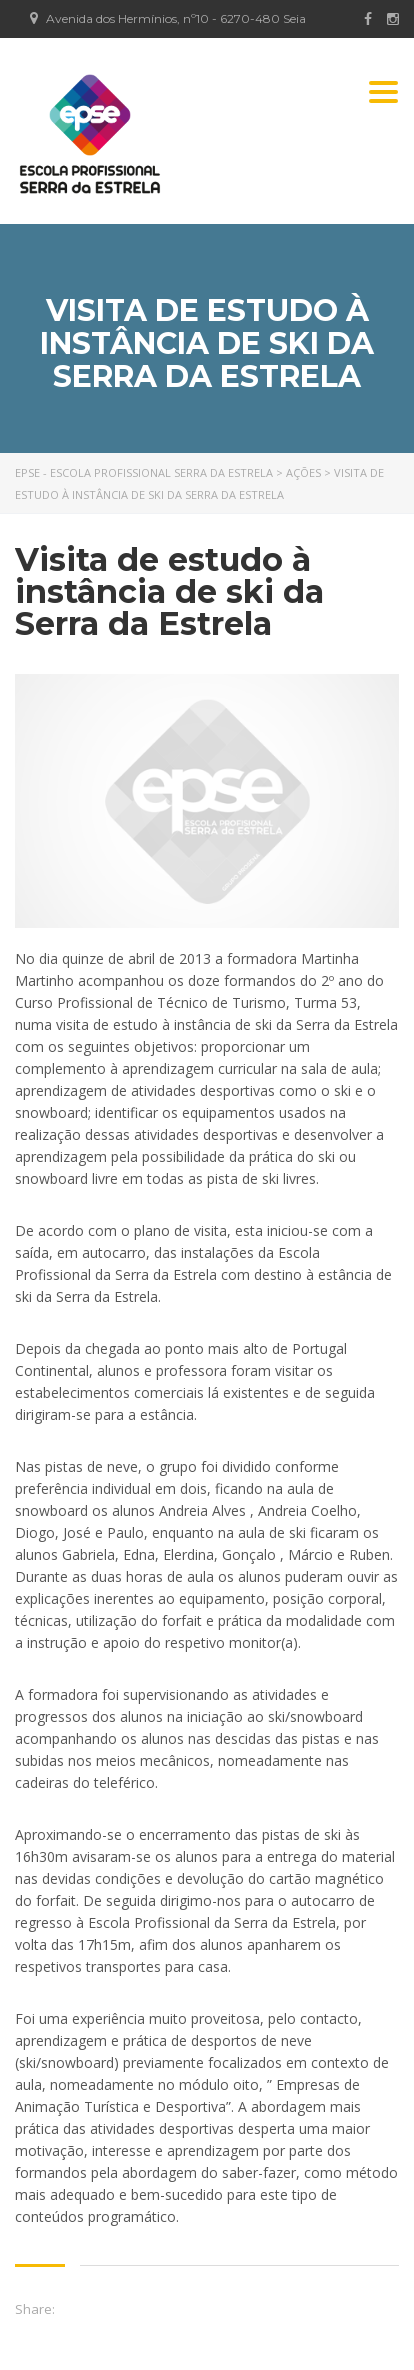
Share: (35, 2309)
